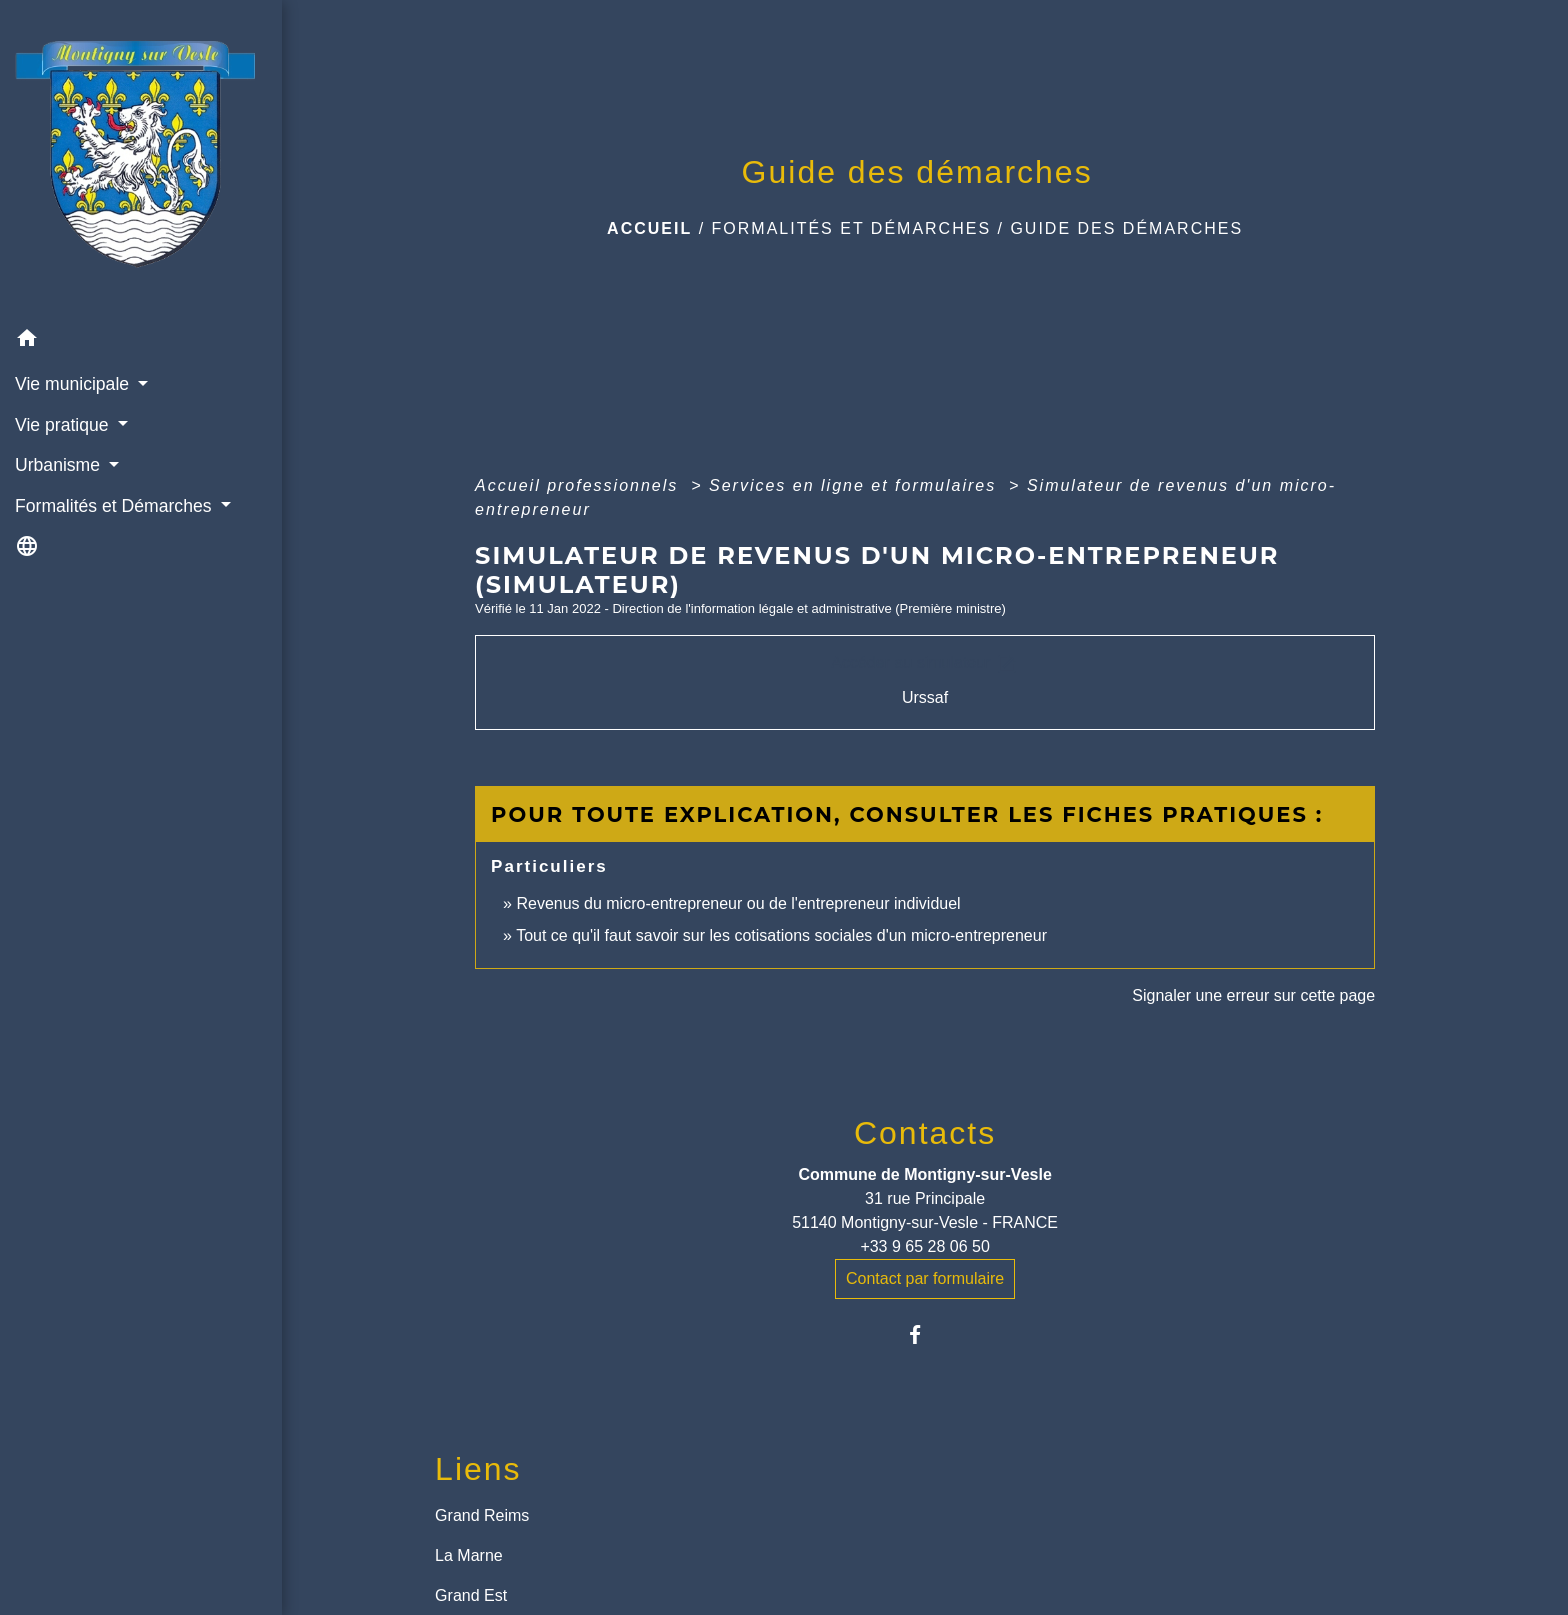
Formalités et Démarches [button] (115, 506)
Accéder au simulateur (925, 664)
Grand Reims (482, 1515)
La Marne (469, 1555)
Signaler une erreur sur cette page (1253, 995)
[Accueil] (141, 159)
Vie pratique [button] (64, 425)
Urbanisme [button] (60, 465)
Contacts (925, 1133)
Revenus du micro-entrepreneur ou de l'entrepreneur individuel (738, 903)
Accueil (649, 228)
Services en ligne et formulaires (856, 485)
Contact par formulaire (925, 1278)
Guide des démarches (1126, 228)
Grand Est (471, 1595)
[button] (141, 341)
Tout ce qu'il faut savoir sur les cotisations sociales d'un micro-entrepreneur (781, 935)
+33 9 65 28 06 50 (924, 1246)
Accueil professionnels (580, 485)
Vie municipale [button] (74, 384)
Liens (478, 1469)
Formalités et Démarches (852, 228)
